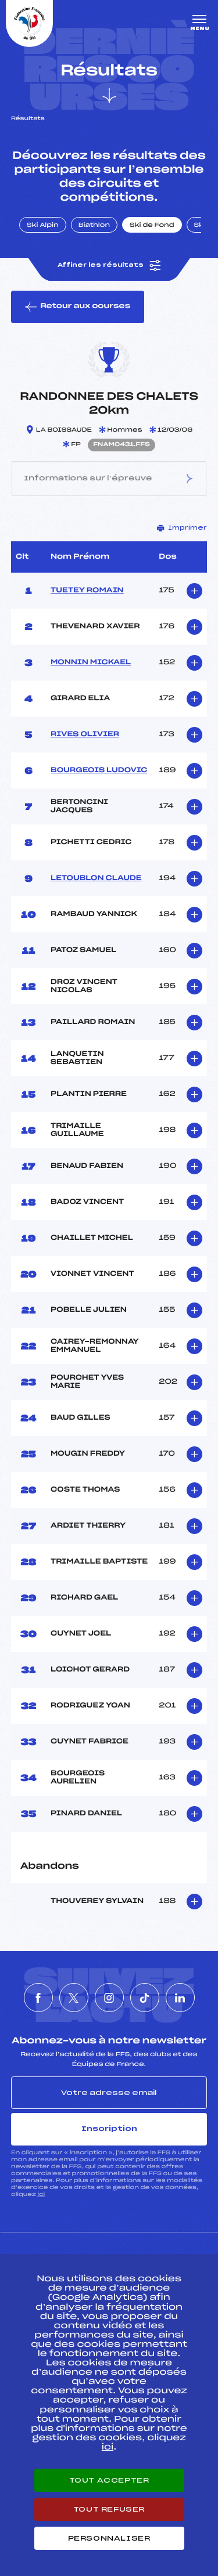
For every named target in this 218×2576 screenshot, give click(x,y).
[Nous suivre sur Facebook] (38, 1997)
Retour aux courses (77, 307)
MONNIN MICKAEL (91, 662)
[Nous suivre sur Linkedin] (180, 1997)
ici (41, 2194)
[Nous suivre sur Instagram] (109, 1997)
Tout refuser (109, 2509)
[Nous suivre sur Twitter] (73, 1997)
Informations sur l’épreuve (109, 479)
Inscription (109, 2128)
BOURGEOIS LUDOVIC (99, 770)
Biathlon (94, 226)
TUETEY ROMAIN (87, 590)
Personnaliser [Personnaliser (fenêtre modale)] (109, 2538)
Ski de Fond (152, 226)
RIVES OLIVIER (85, 734)
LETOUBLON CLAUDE (96, 878)
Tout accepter (109, 2480)
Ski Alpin (43, 226)
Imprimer (182, 527)
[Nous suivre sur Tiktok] (144, 1997)
